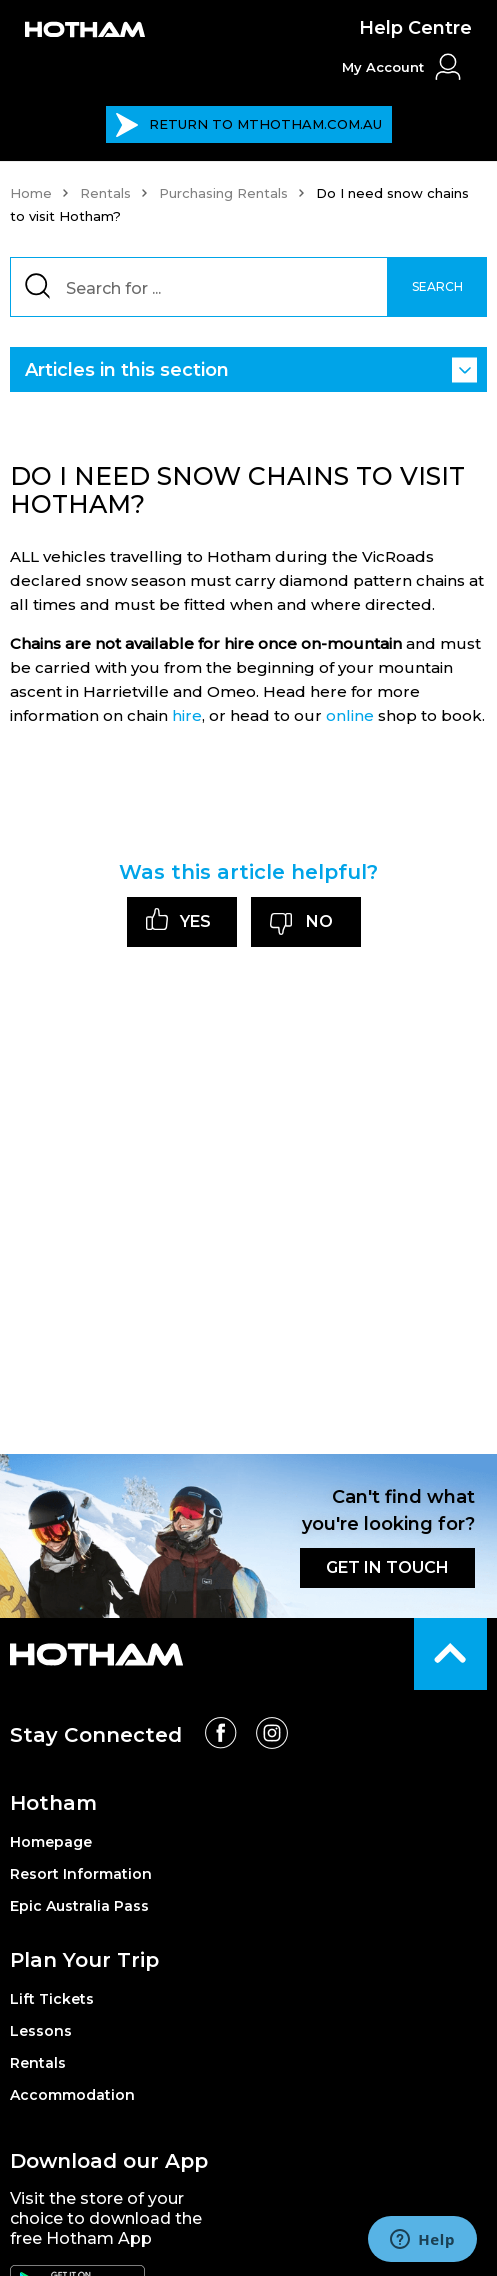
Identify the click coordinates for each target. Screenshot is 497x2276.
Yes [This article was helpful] (195, 921)
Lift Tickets (52, 1999)
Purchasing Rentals (223, 193)
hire (187, 715)
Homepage (51, 1842)
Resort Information (81, 1874)
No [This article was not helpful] (319, 921)
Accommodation (72, 2095)
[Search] (248, 287)
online (350, 715)
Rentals (105, 193)
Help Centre (415, 28)
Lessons (41, 2031)
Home (31, 193)
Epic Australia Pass (79, 1906)
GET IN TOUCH (387, 1567)
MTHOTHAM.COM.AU (248, 125)
